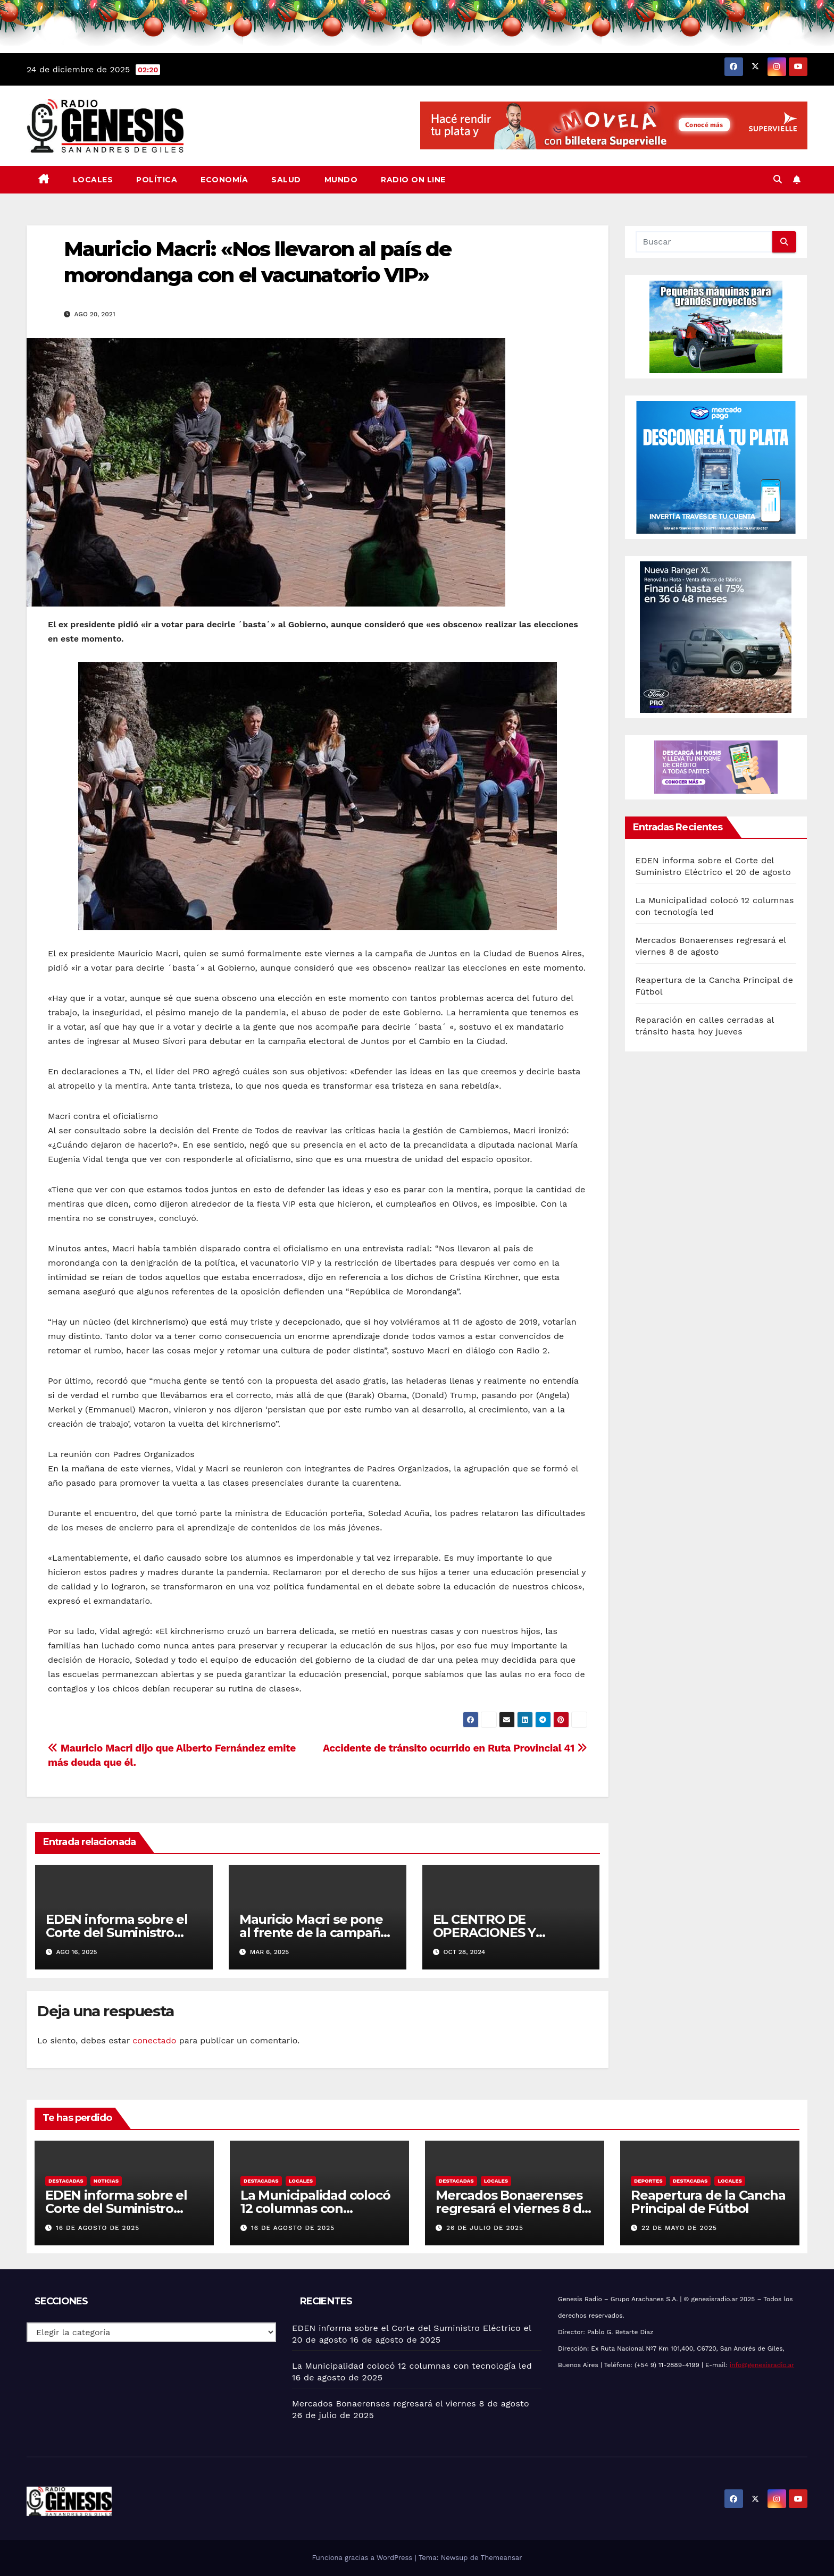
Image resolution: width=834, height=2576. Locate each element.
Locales (93, 179)
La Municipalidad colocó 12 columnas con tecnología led (315, 2208)
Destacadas (66, 2181)
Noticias (106, 2181)
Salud (286, 179)
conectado (154, 2040)
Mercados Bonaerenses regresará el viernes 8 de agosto (512, 2208)
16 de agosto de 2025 (97, 2228)
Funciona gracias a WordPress (363, 2558)
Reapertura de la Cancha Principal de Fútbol (708, 2201)
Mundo (341, 179)
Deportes (648, 2181)
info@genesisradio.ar (762, 2365)
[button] (777, 179)
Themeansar (501, 2558)
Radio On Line (413, 179)
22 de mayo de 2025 (679, 2228)
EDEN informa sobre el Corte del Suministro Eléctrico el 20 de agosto (122, 1933)
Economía (224, 179)
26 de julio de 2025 (484, 2228)
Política (156, 179)
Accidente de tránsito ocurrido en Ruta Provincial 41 (455, 1748)
